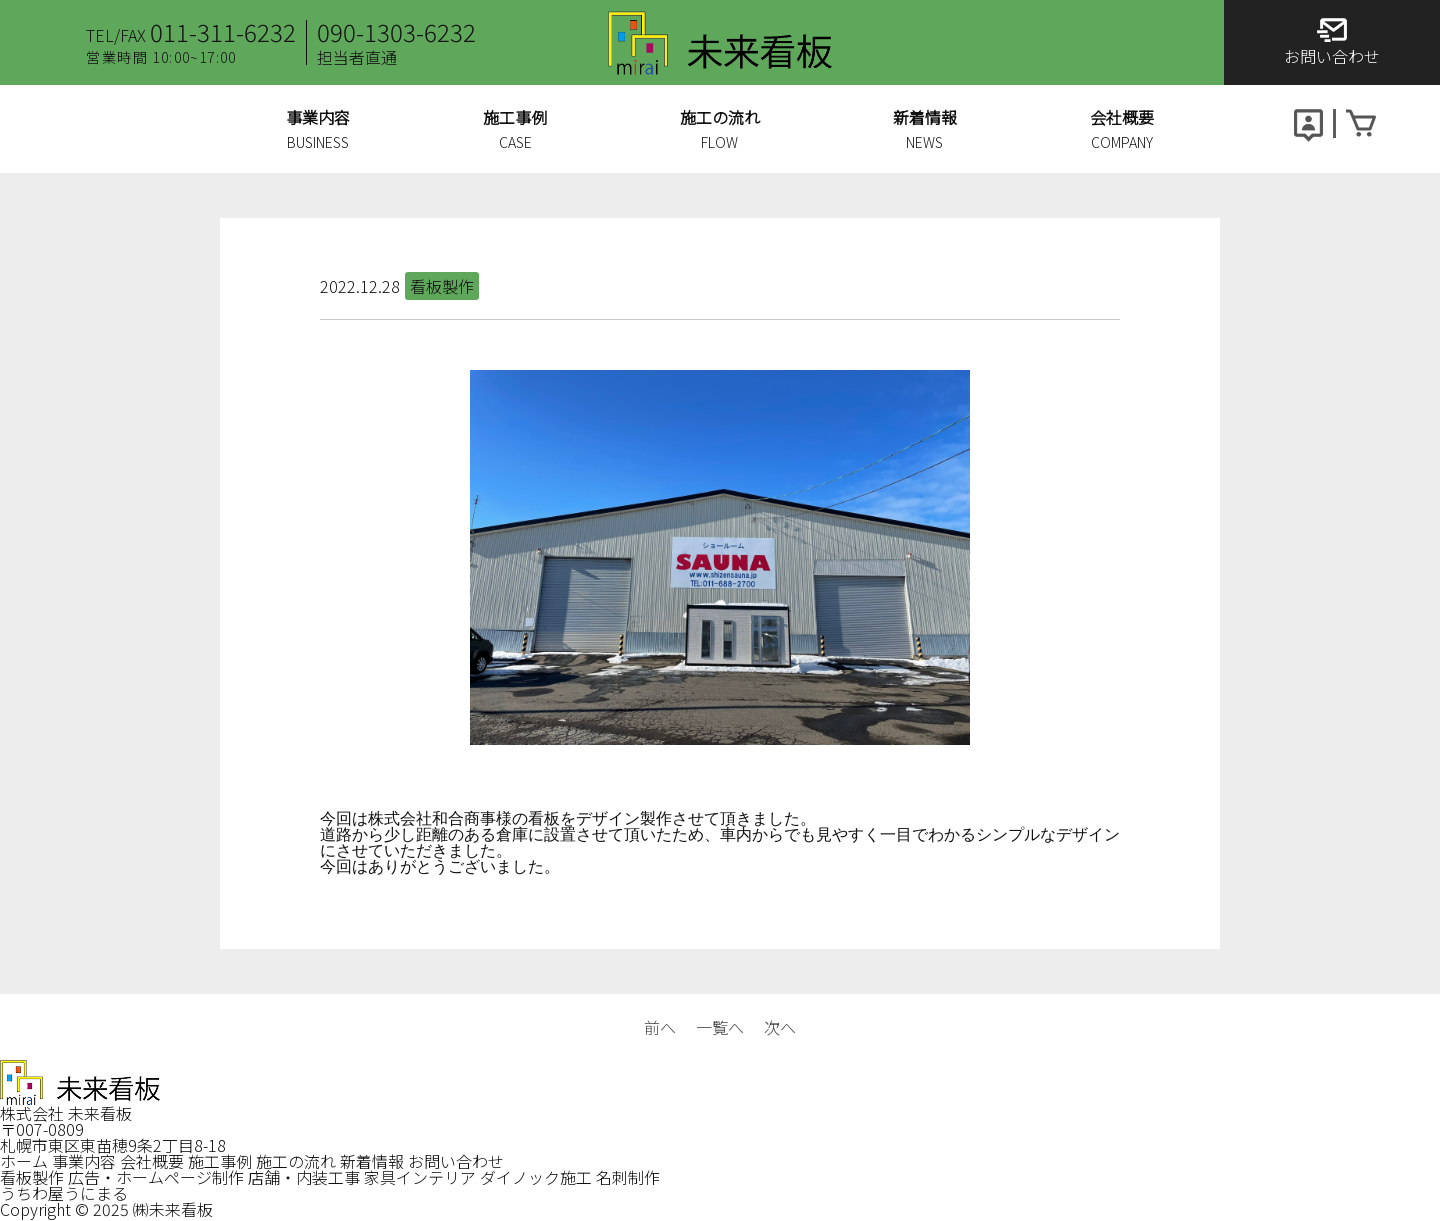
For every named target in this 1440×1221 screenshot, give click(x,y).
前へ (660, 1027)
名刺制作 (628, 1177)
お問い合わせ (456, 1161)
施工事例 (220, 1161)
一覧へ (720, 1027)
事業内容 (84, 1161)
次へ (780, 1027)
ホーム (24, 1161)
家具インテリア (420, 1177)
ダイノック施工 (536, 1177)
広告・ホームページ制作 (156, 1177)
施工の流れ (296, 1161)
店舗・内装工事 (304, 1177)
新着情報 (372, 1161)
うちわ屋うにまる (64, 1193)
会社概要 (152, 1161)
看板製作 (32, 1177)
